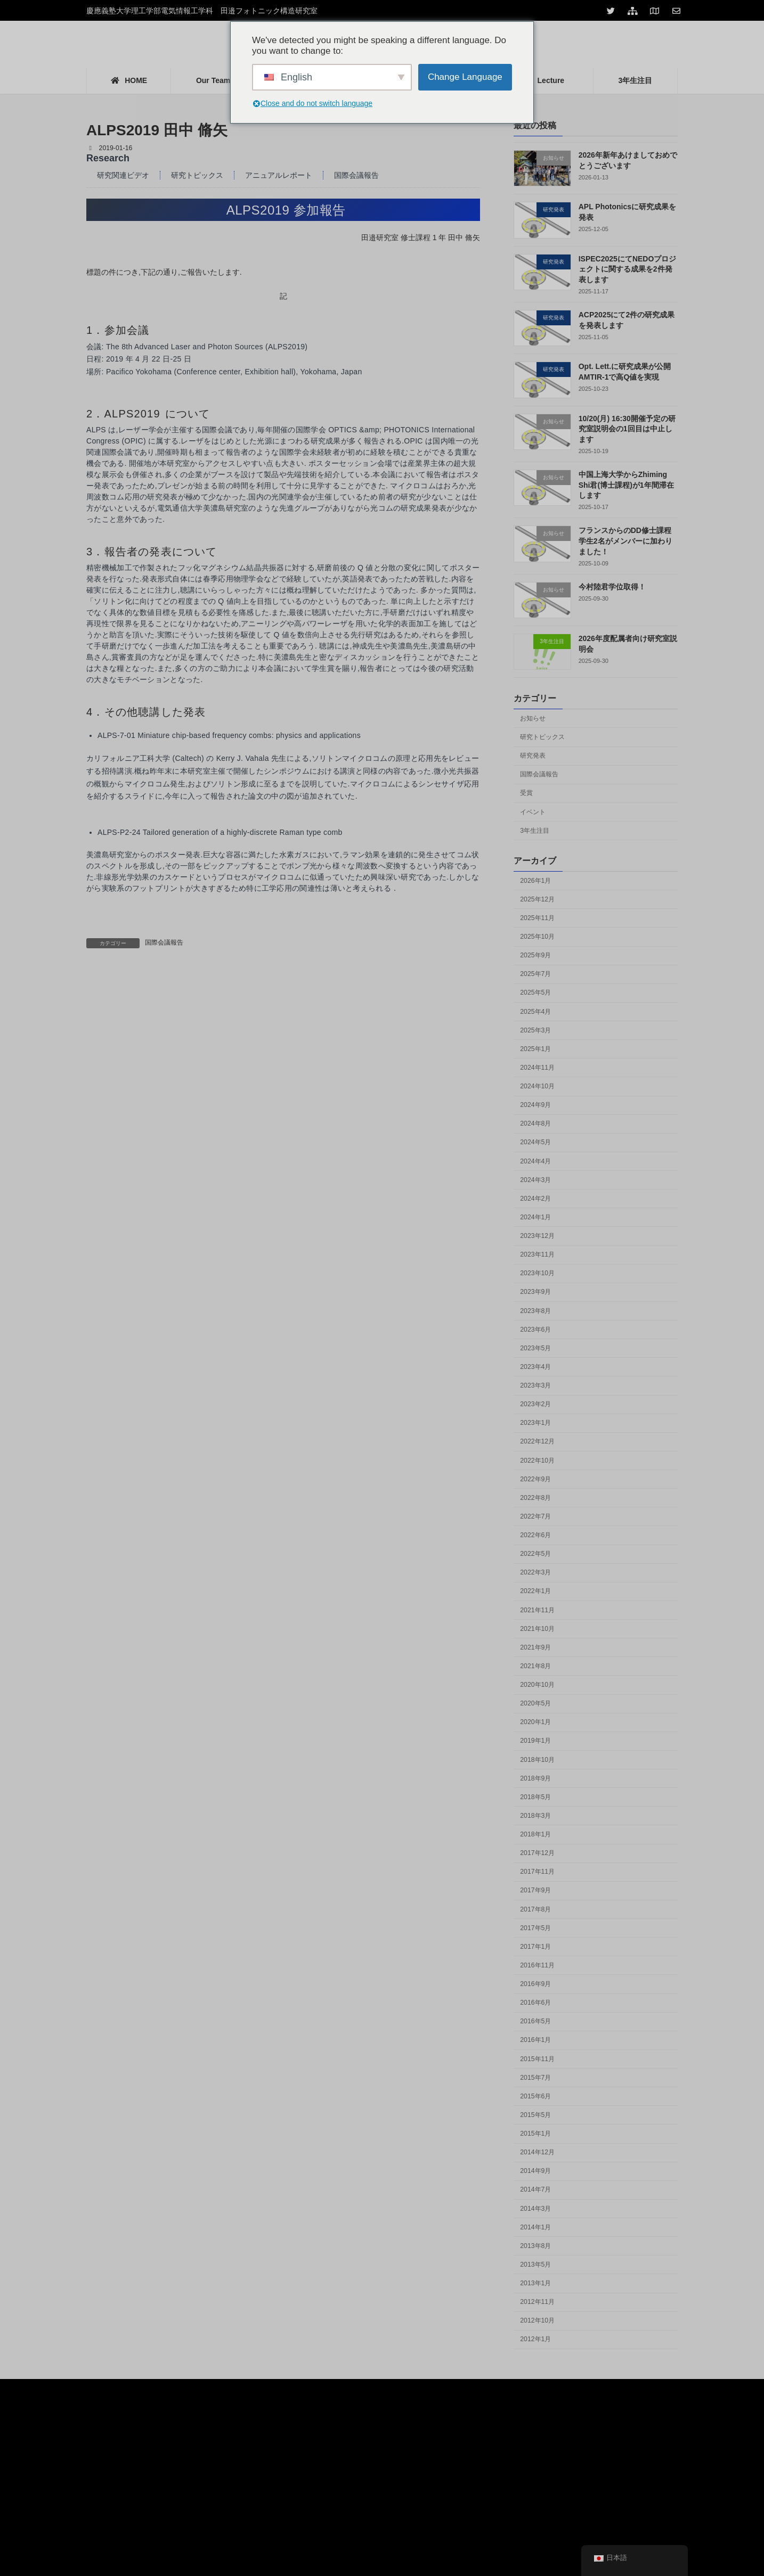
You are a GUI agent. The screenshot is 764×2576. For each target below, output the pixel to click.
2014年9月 (535, 2171)
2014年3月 (535, 2208)
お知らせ (533, 718)
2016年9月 (535, 1984)
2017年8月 (535, 1909)
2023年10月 (537, 1273)
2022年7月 (535, 1516)
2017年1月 (535, 1946)
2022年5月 (535, 1553)
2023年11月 (537, 1254)
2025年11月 (537, 918)
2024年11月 (537, 1067)
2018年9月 (535, 1778)
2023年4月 (535, 1367)
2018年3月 (535, 1815)
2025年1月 (535, 1049)
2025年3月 (535, 1030)
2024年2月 (535, 1198)
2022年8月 (535, 1498)
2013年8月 (535, 2246)
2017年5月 (535, 1928)
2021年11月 (537, 1610)
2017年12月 (537, 1853)
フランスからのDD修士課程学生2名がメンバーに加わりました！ (625, 540)
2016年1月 (535, 2040)
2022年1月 (535, 1591)
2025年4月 (535, 1011)
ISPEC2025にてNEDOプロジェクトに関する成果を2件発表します (628, 269)
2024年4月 (535, 1161)
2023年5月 (535, 1348)
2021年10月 (537, 1628)
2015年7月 (535, 2077)
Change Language (465, 77)
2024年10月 (537, 1086)
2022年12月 (537, 1441)
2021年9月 (535, 1647)
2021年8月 (535, 1666)
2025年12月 (537, 899)
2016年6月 (535, 2002)
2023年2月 (535, 1404)
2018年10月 (537, 1759)
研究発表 (533, 755)
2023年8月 (535, 1311)
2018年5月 (535, 1797)
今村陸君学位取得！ (612, 587)
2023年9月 (535, 1291)
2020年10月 (537, 1684)
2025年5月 (535, 992)
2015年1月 (535, 2133)
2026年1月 (535, 880)
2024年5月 (535, 1142)
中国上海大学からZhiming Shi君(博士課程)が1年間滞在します (626, 484)
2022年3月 (535, 1572)
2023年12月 (537, 1236)
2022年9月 (535, 1479)
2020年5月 (535, 1703)
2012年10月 (537, 2320)
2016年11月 (537, 1965)
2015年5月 (535, 2115)
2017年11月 (537, 1871)
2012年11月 (537, 2302)
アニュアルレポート (278, 175)
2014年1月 (535, 2227)
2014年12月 (537, 2152)
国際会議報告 (356, 175)
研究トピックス (197, 175)
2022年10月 (537, 1460)
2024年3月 (535, 1180)
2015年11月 (537, 2059)
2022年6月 (535, 1535)
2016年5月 (535, 2021)
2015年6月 (535, 2096)
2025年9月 (535, 955)
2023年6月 (535, 1329)
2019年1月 (535, 1740)
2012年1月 (535, 2339)
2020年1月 (535, 1722)
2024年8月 (535, 1123)
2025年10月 (537, 936)
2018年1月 (535, 1834)
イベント (533, 811)
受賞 (526, 793)
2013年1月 (535, 2283)
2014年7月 (535, 2189)
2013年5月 (535, 2264)
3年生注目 (534, 830)
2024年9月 (535, 1105)
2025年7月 (535, 974)
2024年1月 (535, 1217)
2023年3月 (535, 1385)
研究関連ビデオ (123, 175)
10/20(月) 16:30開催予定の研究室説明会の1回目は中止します (627, 429)
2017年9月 (535, 1890)
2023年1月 (535, 1422)
